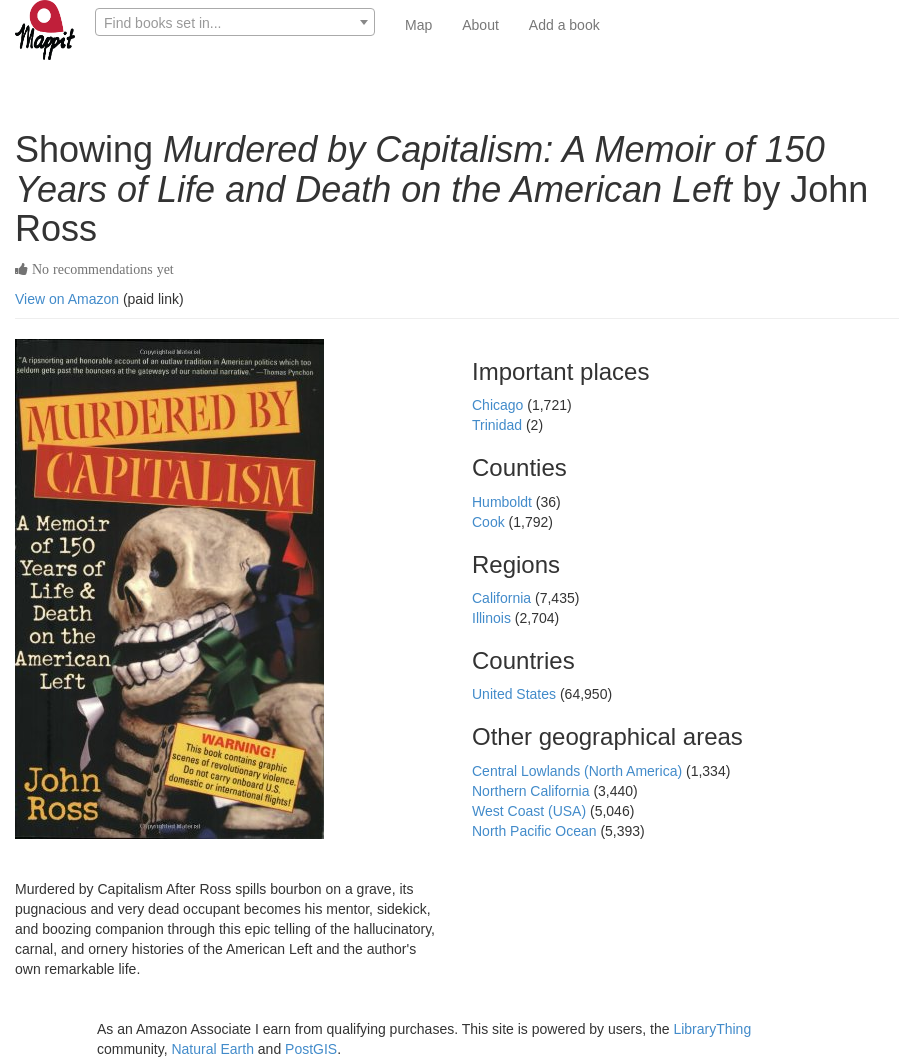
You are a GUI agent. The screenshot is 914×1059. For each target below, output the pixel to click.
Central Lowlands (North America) (579, 771)
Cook (490, 522)
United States (516, 694)
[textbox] (235, 23)
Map (418, 25)
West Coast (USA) (531, 811)
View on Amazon (67, 299)
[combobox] (235, 22)
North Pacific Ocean (536, 831)
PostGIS (311, 1049)
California (503, 598)
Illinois (493, 618)
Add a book (564, 25)
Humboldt (504, 502)
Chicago (499, 405)
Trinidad (499, 425)
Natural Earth (212, 1049)
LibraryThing (712, 1029)
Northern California (532, 791)
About (480, 25)
